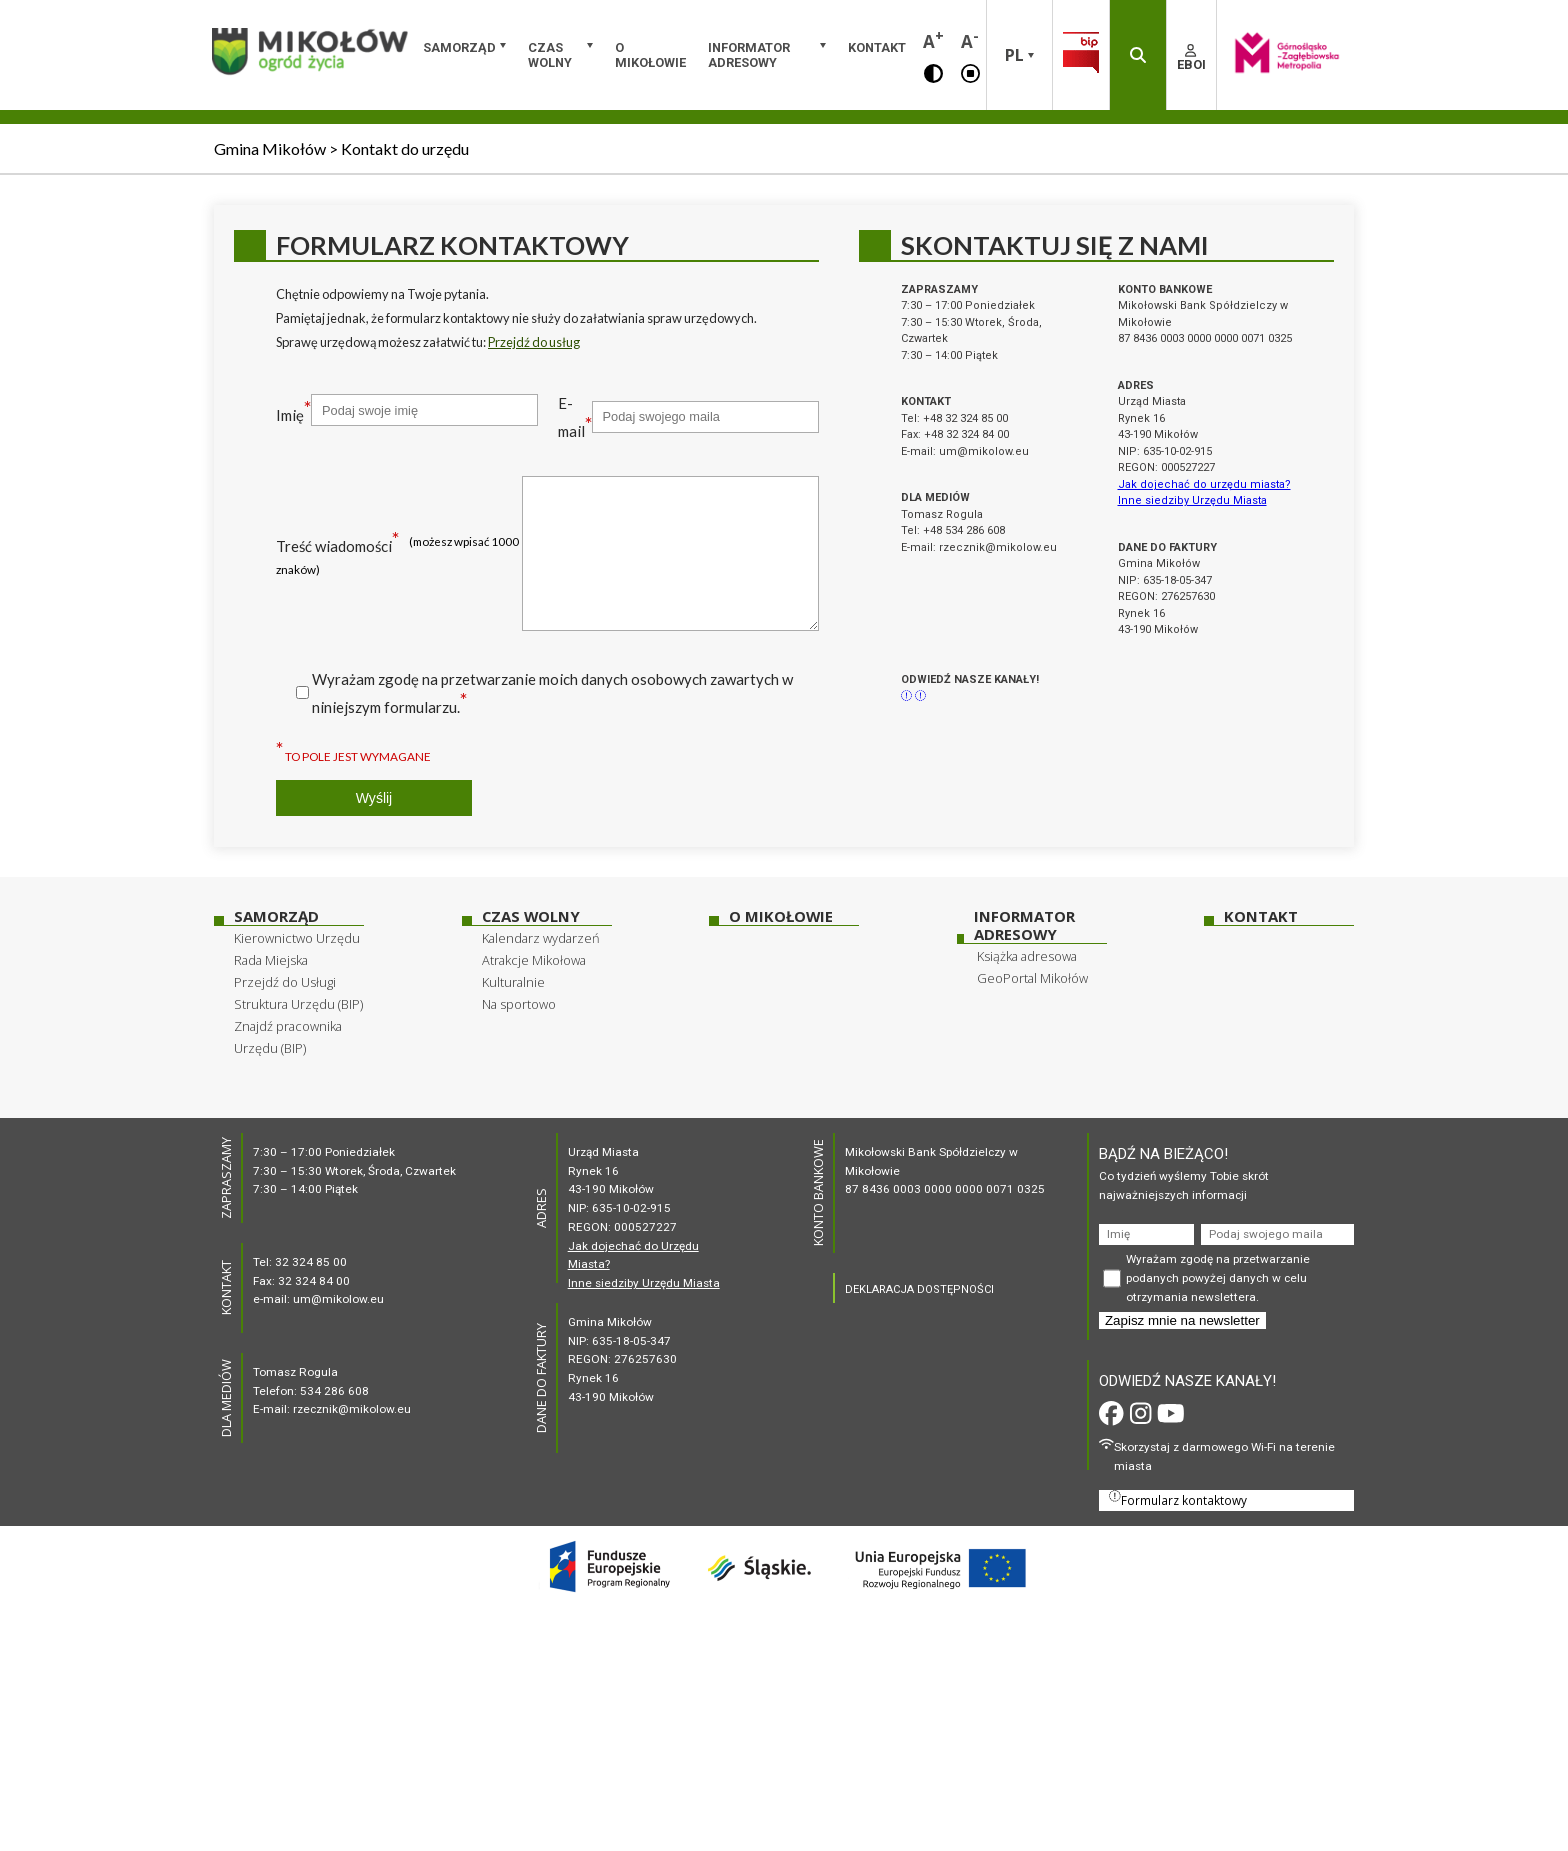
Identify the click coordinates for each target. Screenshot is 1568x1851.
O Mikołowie (650, 55)
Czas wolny (550, 55)
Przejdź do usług (534, 342)
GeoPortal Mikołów (1032, 978)
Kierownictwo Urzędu (297, 938)
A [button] (933, 39)
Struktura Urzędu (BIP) (298, 1004)
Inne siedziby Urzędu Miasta (1192, 500)
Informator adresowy (749, 55)
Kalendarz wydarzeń (541, 938)
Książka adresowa (1027, 956)
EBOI (1191, 58)
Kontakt (877, 47)
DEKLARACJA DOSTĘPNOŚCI (919, 1289)
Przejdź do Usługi (285, 982)
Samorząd (459, 47)
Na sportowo (519, 1004)
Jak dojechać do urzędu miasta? (1204, 484)
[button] (933, 72)
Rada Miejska (271, 960)
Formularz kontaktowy (1178, 1499)
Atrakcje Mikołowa (534, 960)
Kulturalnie (513, 982)
